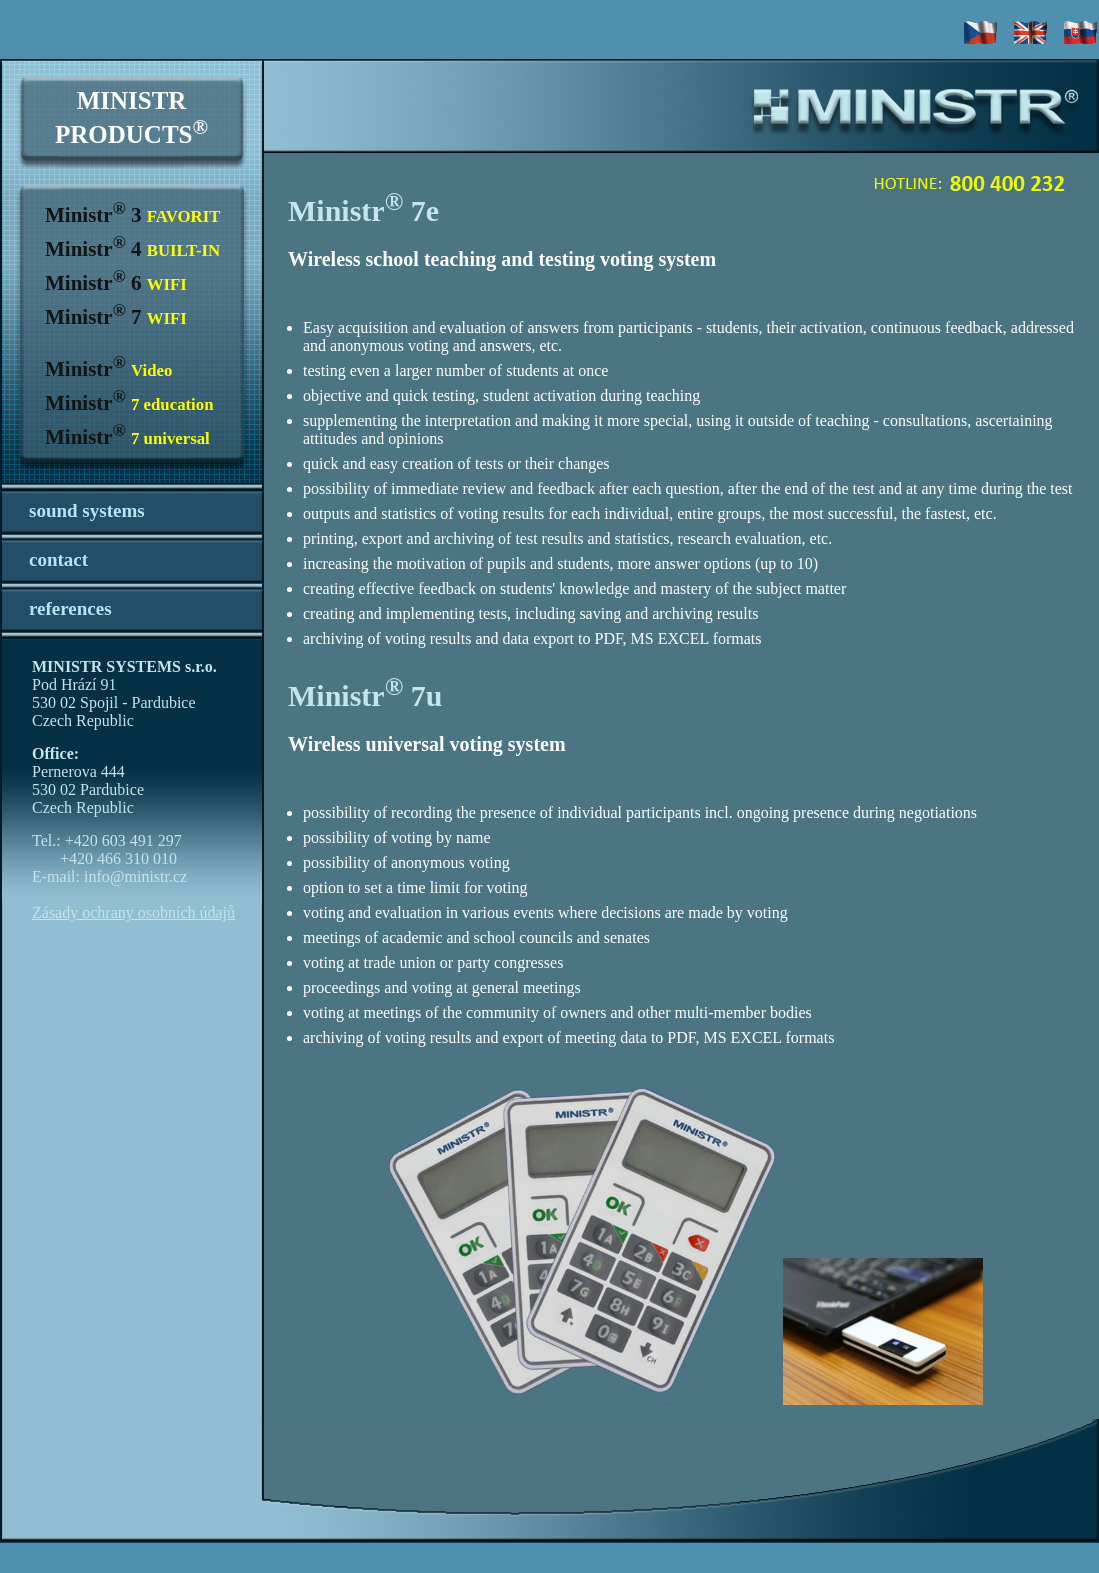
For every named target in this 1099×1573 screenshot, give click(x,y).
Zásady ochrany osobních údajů (133, 912)
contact (58, 559)
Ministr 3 (132, 215)
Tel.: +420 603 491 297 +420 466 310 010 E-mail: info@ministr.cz (109, 858)
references (70, 608)
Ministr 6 (116, 283)
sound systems (87, 510)
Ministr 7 (116, 317)
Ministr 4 (132, 249)
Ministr (108, 369)
